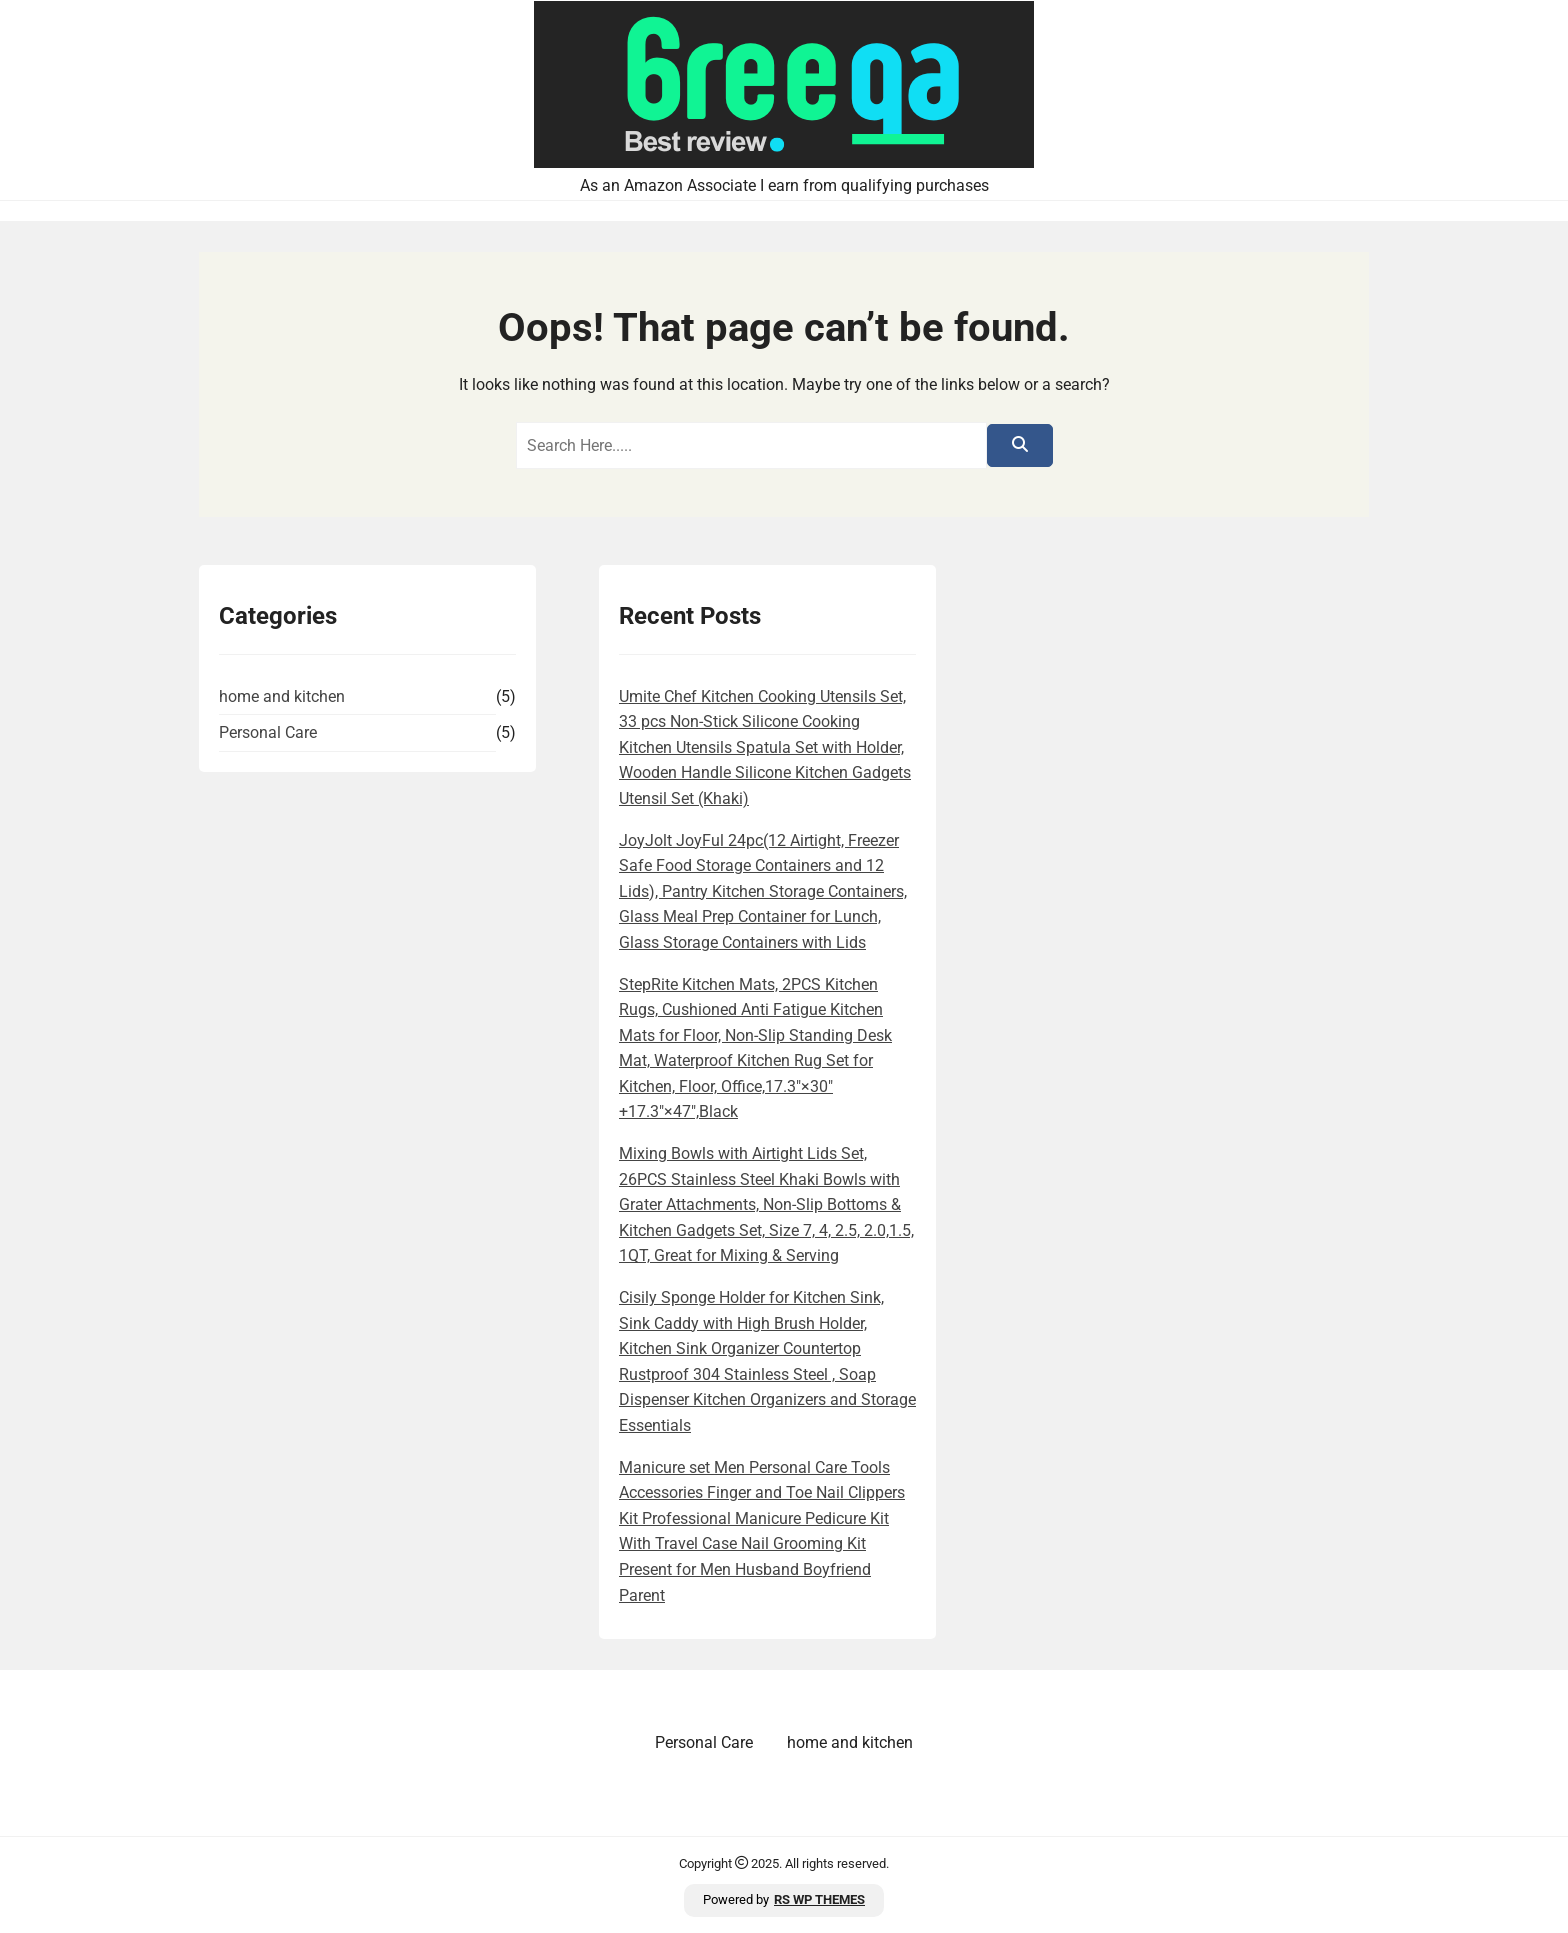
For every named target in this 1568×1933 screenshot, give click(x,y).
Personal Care (268, 732)
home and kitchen (282, 696)
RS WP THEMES (819, 1899)
